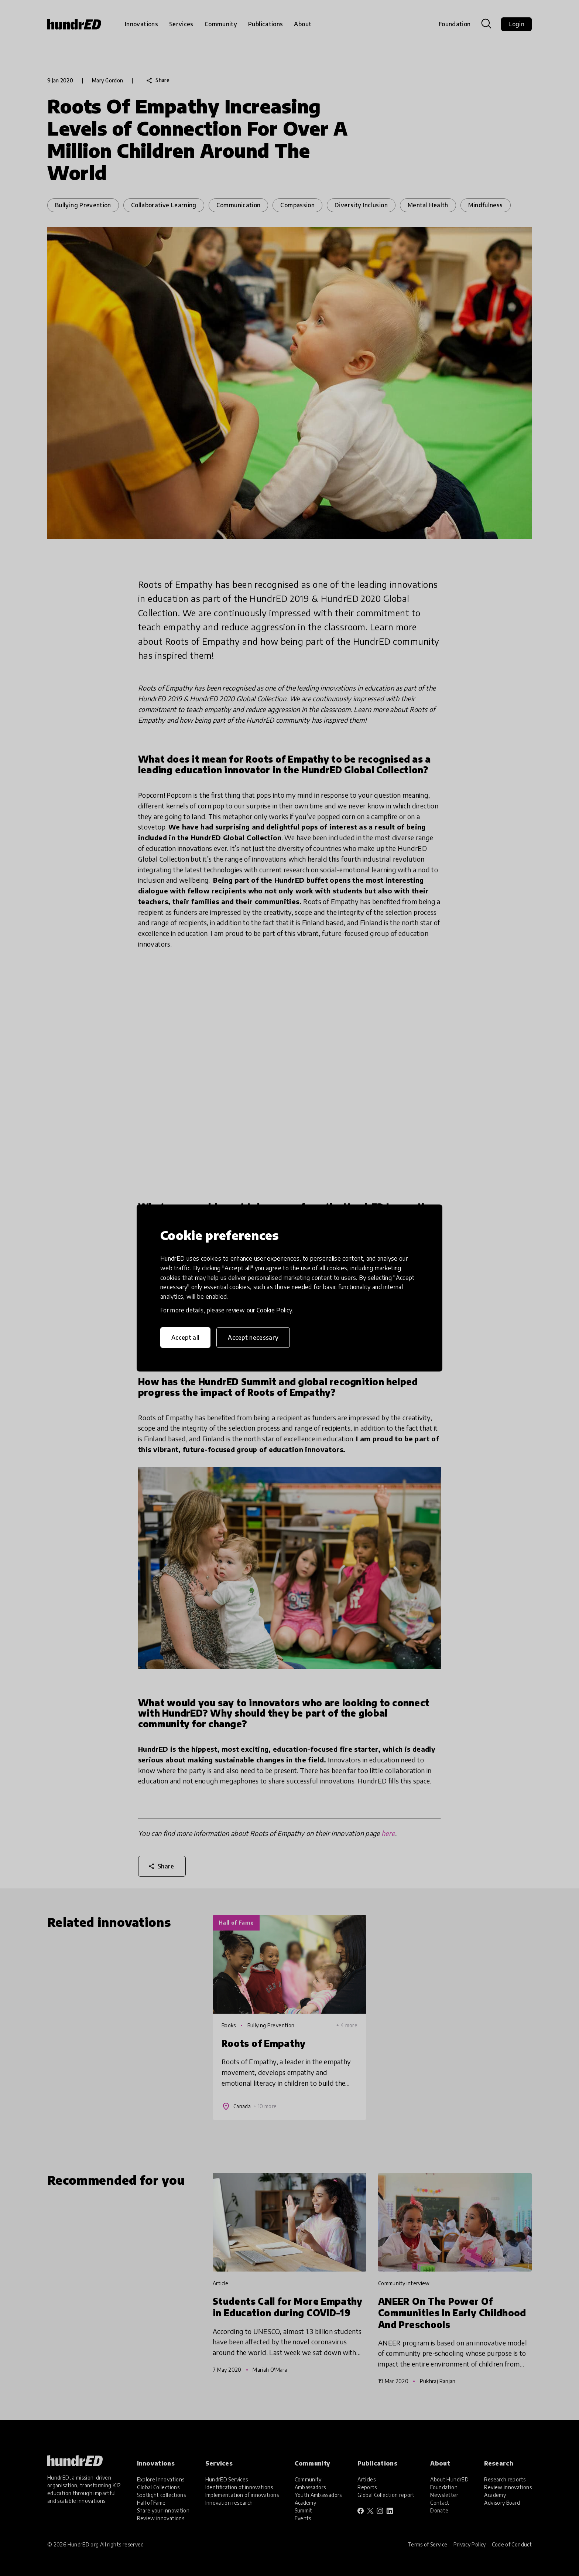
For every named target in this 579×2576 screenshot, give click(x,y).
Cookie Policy (274, 1310)
